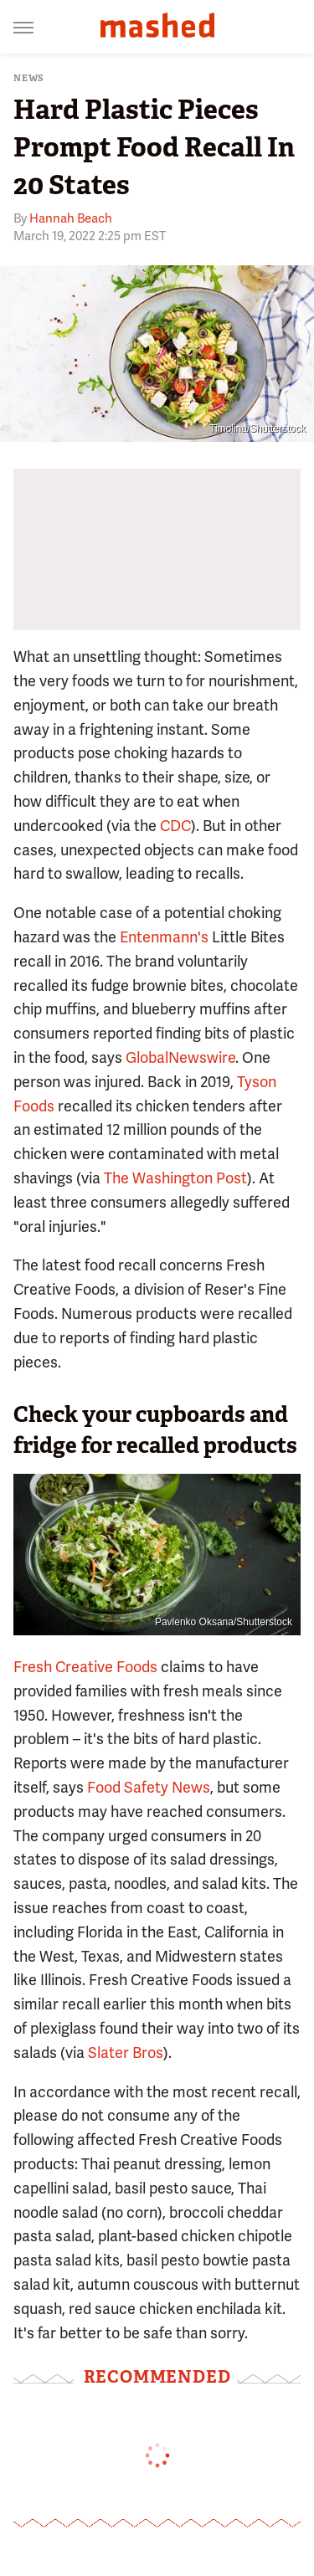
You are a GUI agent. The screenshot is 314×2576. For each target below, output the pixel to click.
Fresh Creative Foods (85, 1666)
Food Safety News (148, 1787)
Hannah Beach (70, 218)
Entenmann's (164, 937)
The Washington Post (175, 1178)
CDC (175, 825)
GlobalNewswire (180, 1057)
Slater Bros (125, 2052)
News (28, 78)
